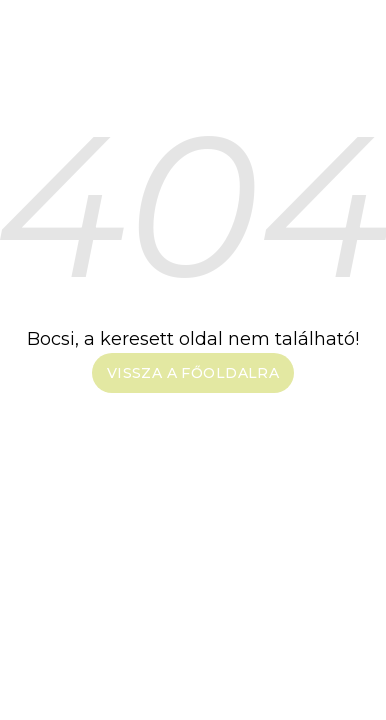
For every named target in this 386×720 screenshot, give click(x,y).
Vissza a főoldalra (193, 373)
